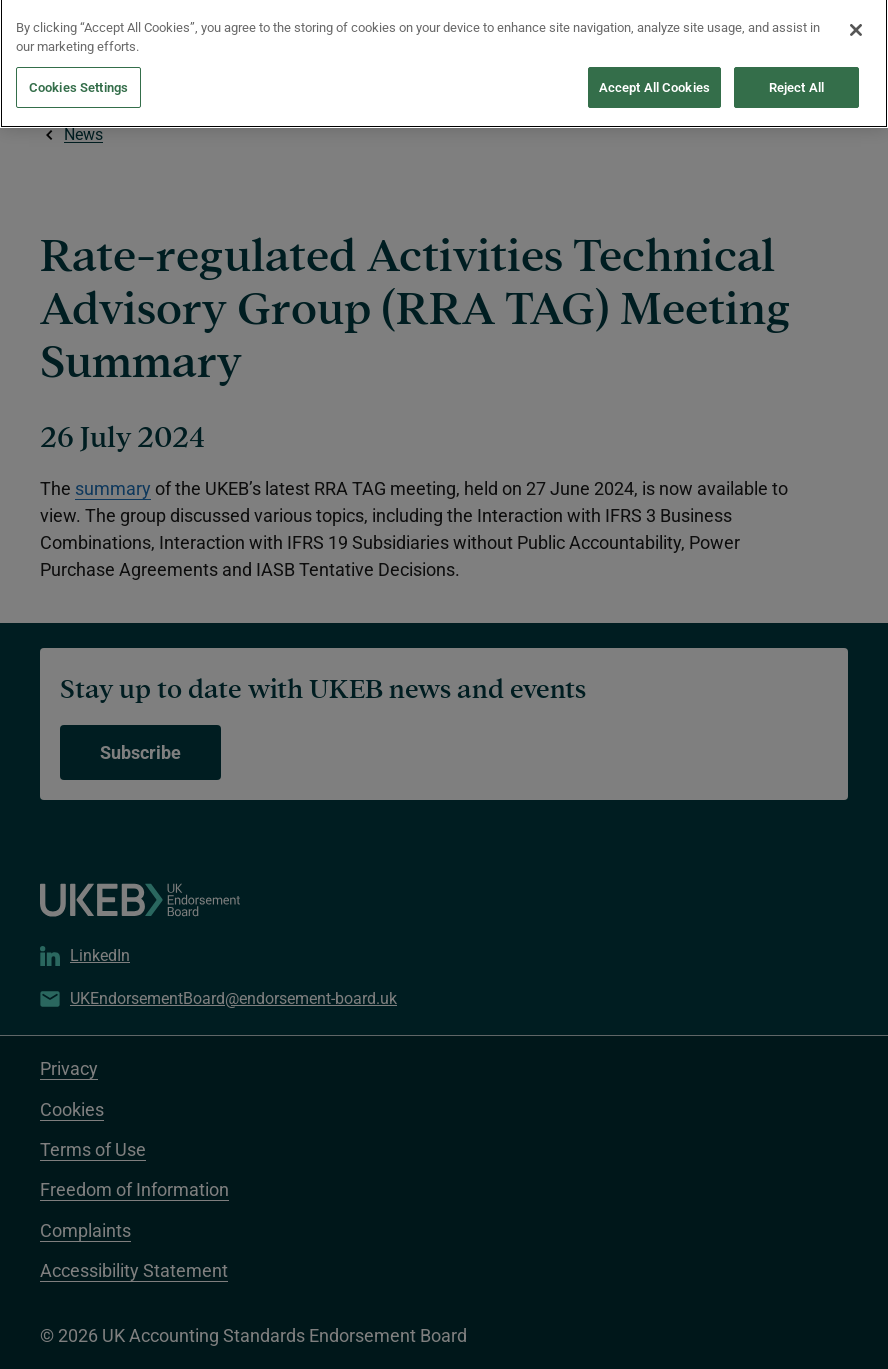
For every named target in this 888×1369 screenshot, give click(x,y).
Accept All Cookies (654, 75)
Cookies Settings (78, 75)
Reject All (796, 75)
